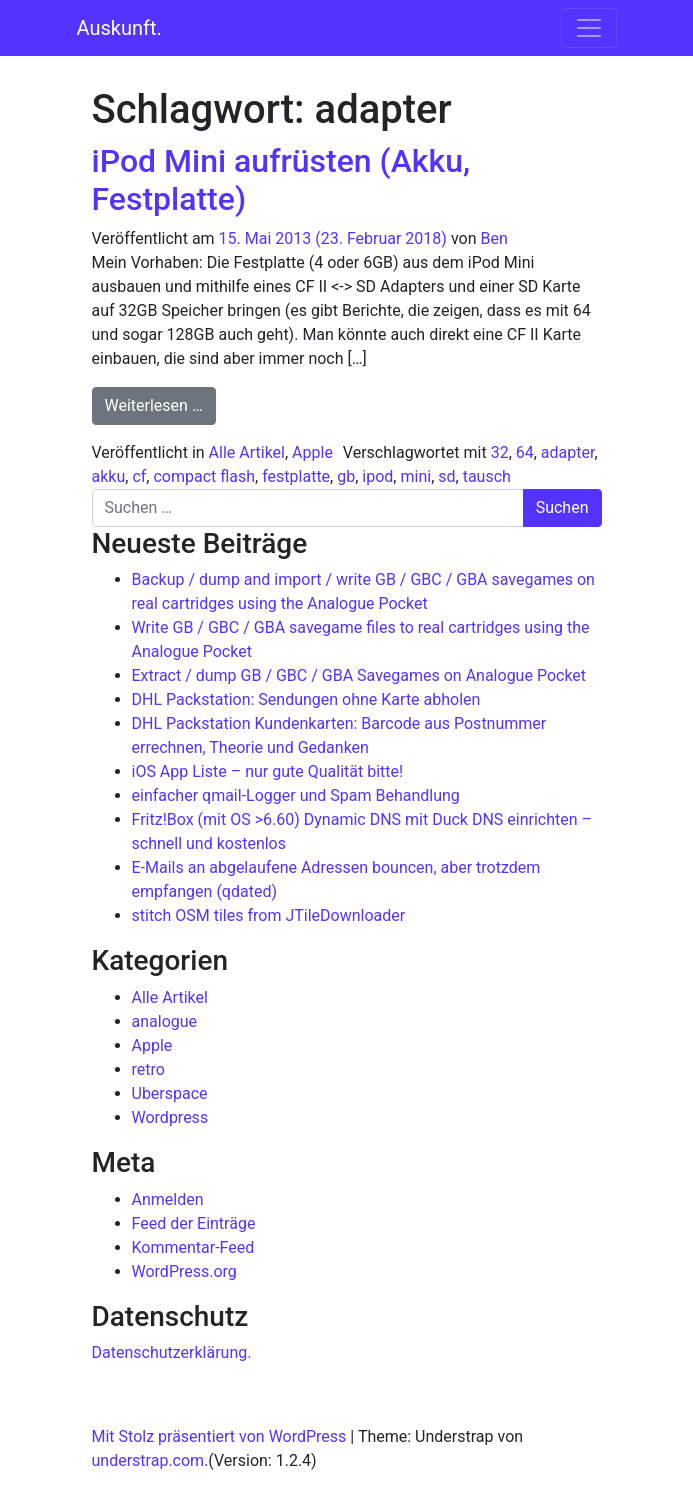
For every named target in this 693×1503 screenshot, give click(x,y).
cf (139, 476)
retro (148, 1069)
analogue (165, 1021)
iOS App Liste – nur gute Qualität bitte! (268, 771)
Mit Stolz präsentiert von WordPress (219, 1436)
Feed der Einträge (194, 1223)
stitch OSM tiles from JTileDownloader (269, 915)
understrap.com (148, 1460)
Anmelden (168, 1199)
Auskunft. (119, 28)
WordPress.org (184, 1271)
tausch (487, 476)
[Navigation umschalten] (589, 28)
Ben (493, 238)
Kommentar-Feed (193, 1247)
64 (525, 452)
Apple (312, 452)
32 (500, 452)
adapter (568, 452)
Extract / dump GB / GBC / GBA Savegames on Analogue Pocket (359, 675)
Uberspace (170, 1093)
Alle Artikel (247, 452)
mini (415, 476)
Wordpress (170, 1117)
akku (109, 476)
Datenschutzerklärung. (172, 1352)
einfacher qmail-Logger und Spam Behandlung (296, 795)
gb (346, 476)
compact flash (204, 476)
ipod (377, 476)
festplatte (296, 476)
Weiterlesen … (160, 404)
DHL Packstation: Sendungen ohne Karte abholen (306, 699)
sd (446, 476)
